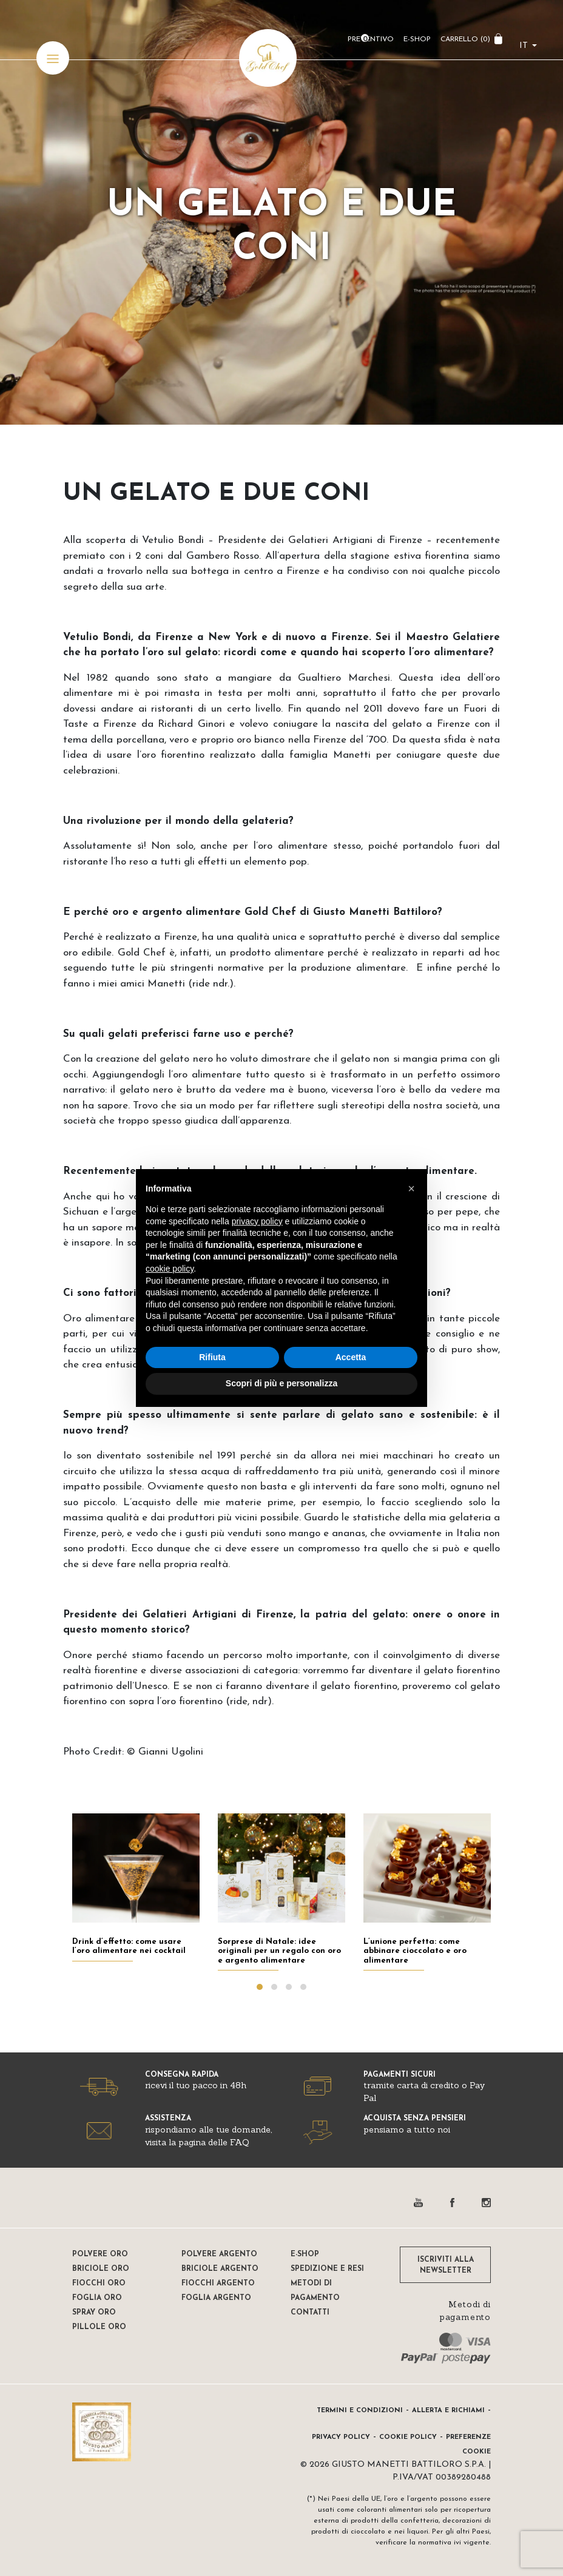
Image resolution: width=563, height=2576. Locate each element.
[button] (411, 1188)
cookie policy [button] (170, 1268)
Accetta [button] (350, 1357)
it (523, 45)
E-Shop (417, 39)
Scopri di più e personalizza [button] (281, 1383)
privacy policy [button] (257, 1221)
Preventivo (371, 39)
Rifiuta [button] (212, 1357)
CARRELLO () (465, 39)
